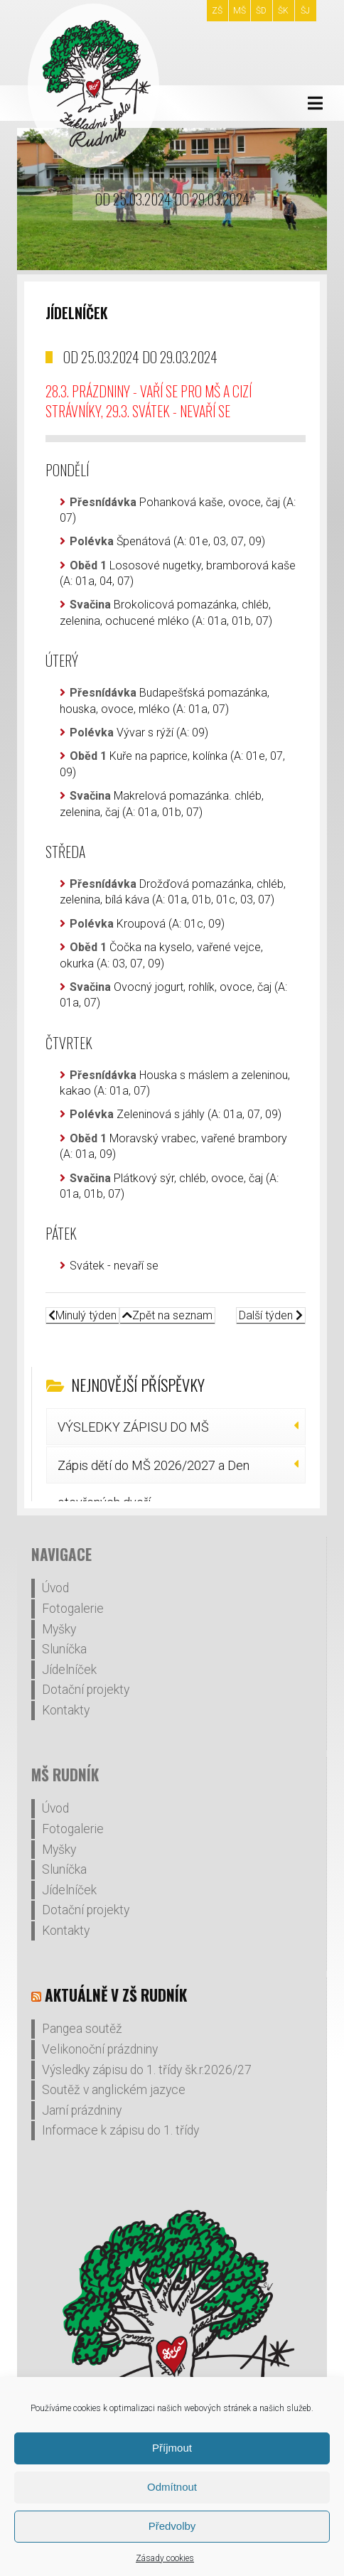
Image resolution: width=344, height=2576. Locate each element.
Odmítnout (172, 2487)
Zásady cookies (165, 2558)
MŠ (239, 11)
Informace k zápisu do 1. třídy (120, 2130)
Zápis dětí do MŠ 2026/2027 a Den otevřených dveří (153, 1470)
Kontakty (66, 1710)
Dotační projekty (85, 1690)
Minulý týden (82, 1315)
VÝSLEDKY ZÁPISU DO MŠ (133, 1427)
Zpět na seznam (167, 1315)
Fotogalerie (73, 1608)
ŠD (261, 11)
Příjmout (172, 2448)
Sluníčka (64, 1649)
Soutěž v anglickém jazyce (114, 2090)
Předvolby (172, 2526)
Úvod (55, 1588)
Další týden (271, 1315)
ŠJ (305, 11)
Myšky (59, 1629)
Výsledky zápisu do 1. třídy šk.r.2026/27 (147, 2070)
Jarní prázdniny (82, 2110)
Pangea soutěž (82, 2029)
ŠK (283, 11)
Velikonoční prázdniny (100, 2049)
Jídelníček (69, 1670)
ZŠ (217, 11)
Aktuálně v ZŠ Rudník (116, 1995)
